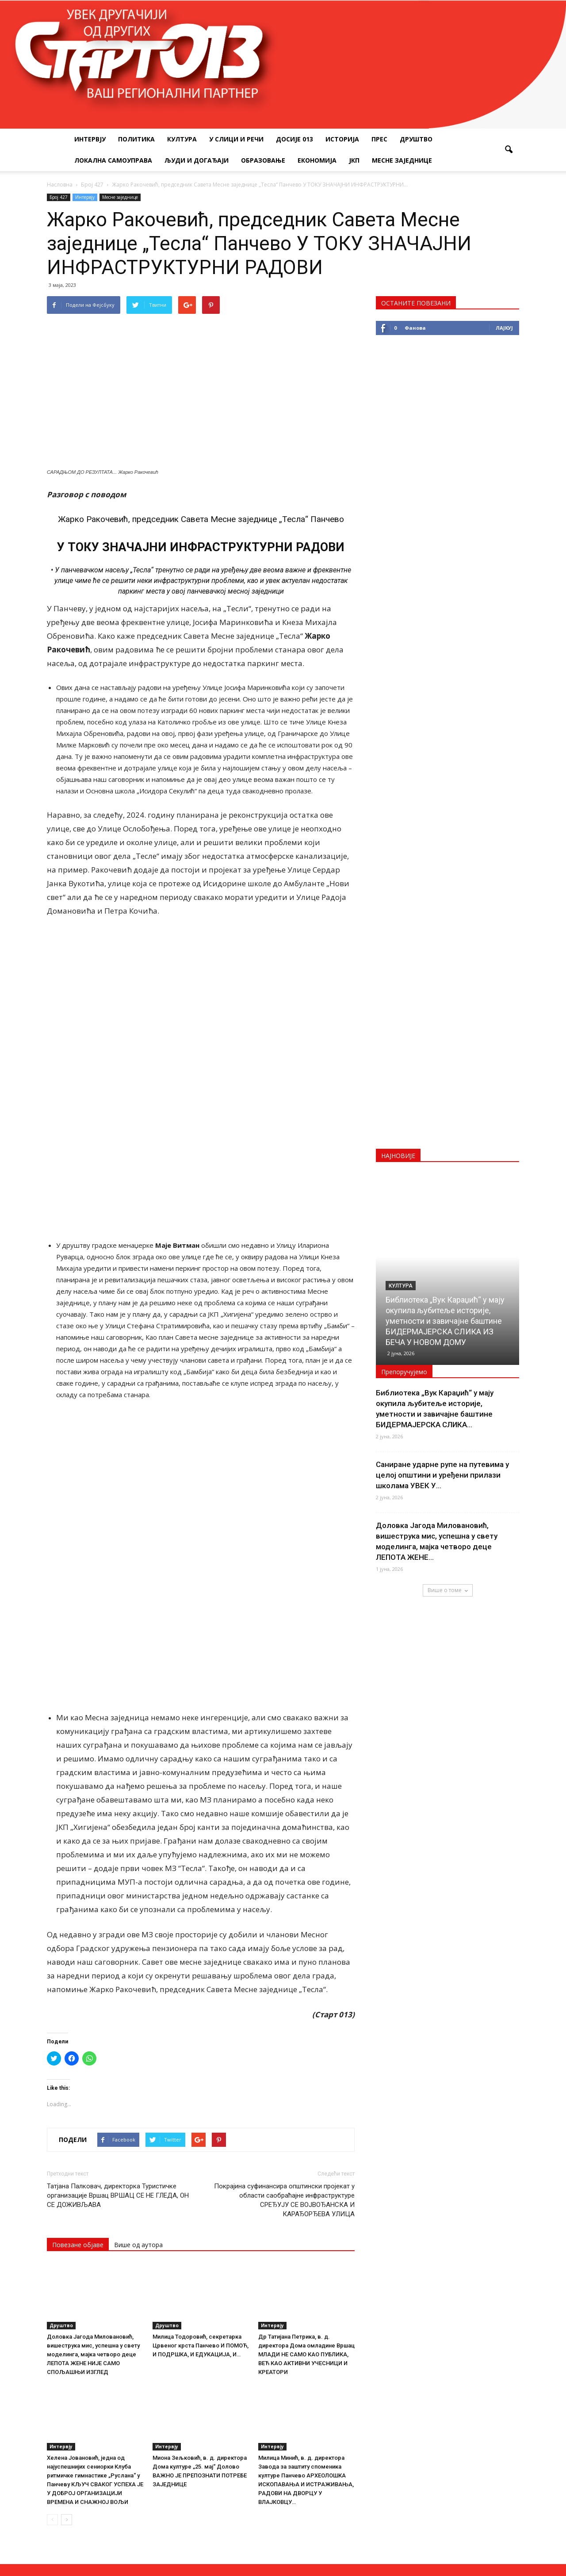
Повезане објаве (77, 1979)
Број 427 (59, 197)
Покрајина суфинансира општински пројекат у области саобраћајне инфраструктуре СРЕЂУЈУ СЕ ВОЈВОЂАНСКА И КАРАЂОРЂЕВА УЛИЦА (284, 1935)
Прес (379, 139)
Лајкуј (504, 327)
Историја (342, 139)
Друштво (416, 139)
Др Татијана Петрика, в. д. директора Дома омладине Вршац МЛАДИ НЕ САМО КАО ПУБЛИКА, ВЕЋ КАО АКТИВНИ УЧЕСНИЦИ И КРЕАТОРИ (306, 2089)
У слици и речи (236, 139)
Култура (182, 139)
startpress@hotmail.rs (312, 2495)
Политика (136, 139)
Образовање (263, 160)
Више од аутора (138, 1979)
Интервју (90, 139)
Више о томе (448, 1590)
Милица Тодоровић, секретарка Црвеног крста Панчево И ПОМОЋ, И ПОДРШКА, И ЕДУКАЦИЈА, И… (201, 2080)
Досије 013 (294, 139)
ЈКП (354, 160)
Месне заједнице (402, 160)
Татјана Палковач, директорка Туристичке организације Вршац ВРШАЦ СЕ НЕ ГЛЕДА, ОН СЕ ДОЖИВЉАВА (118, 1930)
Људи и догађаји (196, 160)
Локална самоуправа (113, 160)
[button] (508, 149)
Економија (317, 160)
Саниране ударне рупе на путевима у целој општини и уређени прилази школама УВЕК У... (442, 1475)
